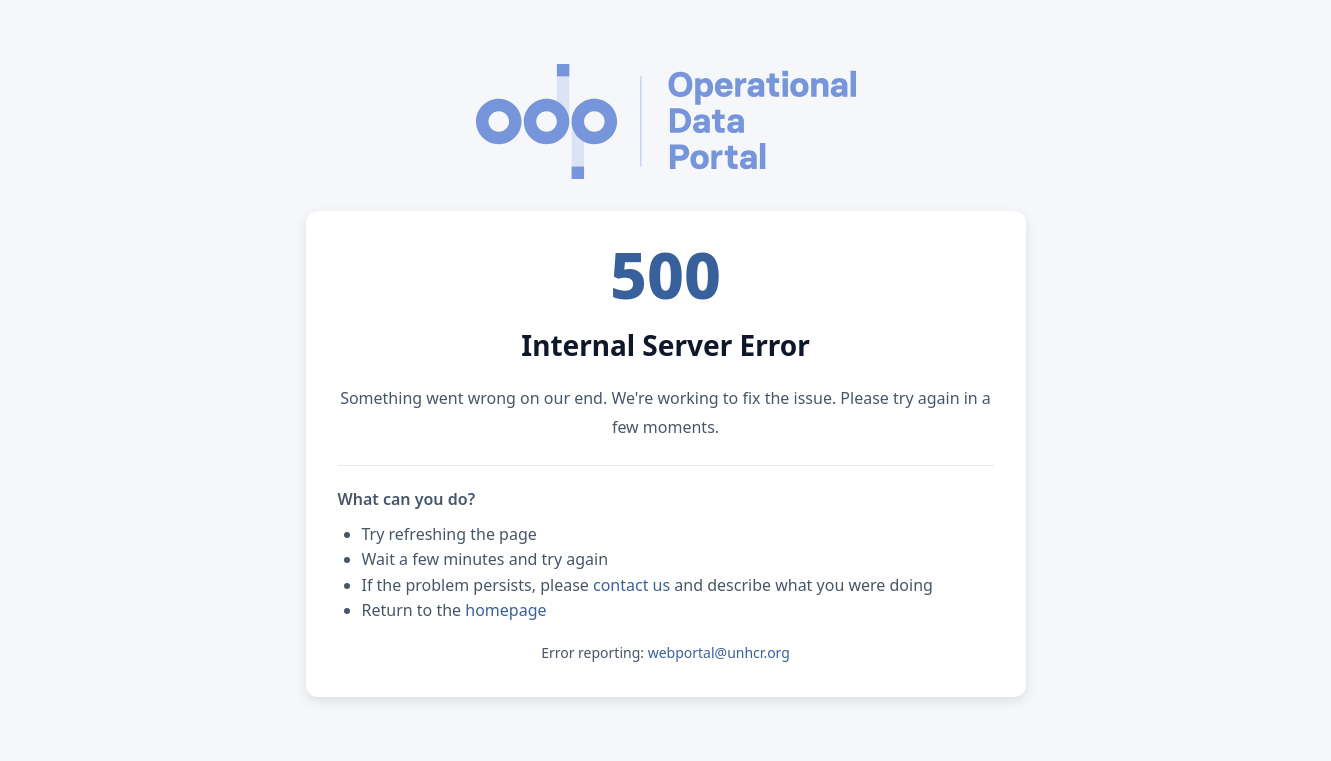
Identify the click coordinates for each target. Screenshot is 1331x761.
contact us (631, 585)
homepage (505, 610)
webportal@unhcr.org (719, 652)
